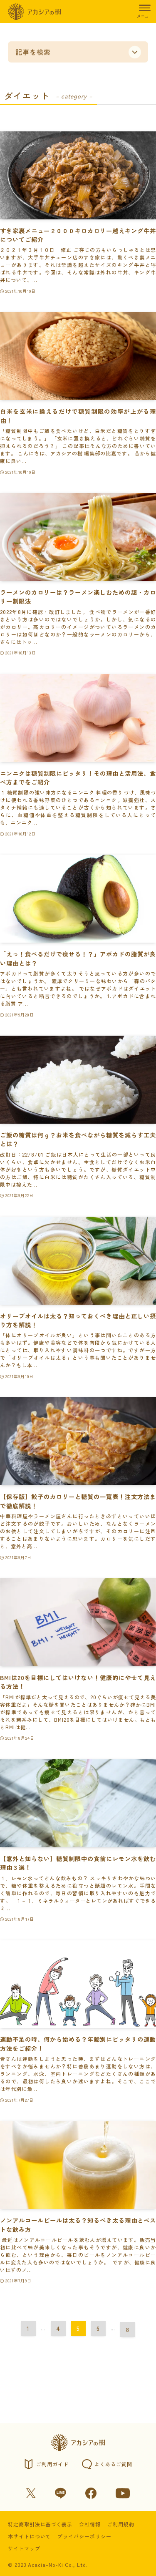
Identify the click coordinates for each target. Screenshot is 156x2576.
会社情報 (90, 2524)
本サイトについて (29, 2536)
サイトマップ (24, 2548)
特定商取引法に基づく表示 (40, 2524)
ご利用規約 (120, 2524)
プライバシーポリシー (84, 2536)
